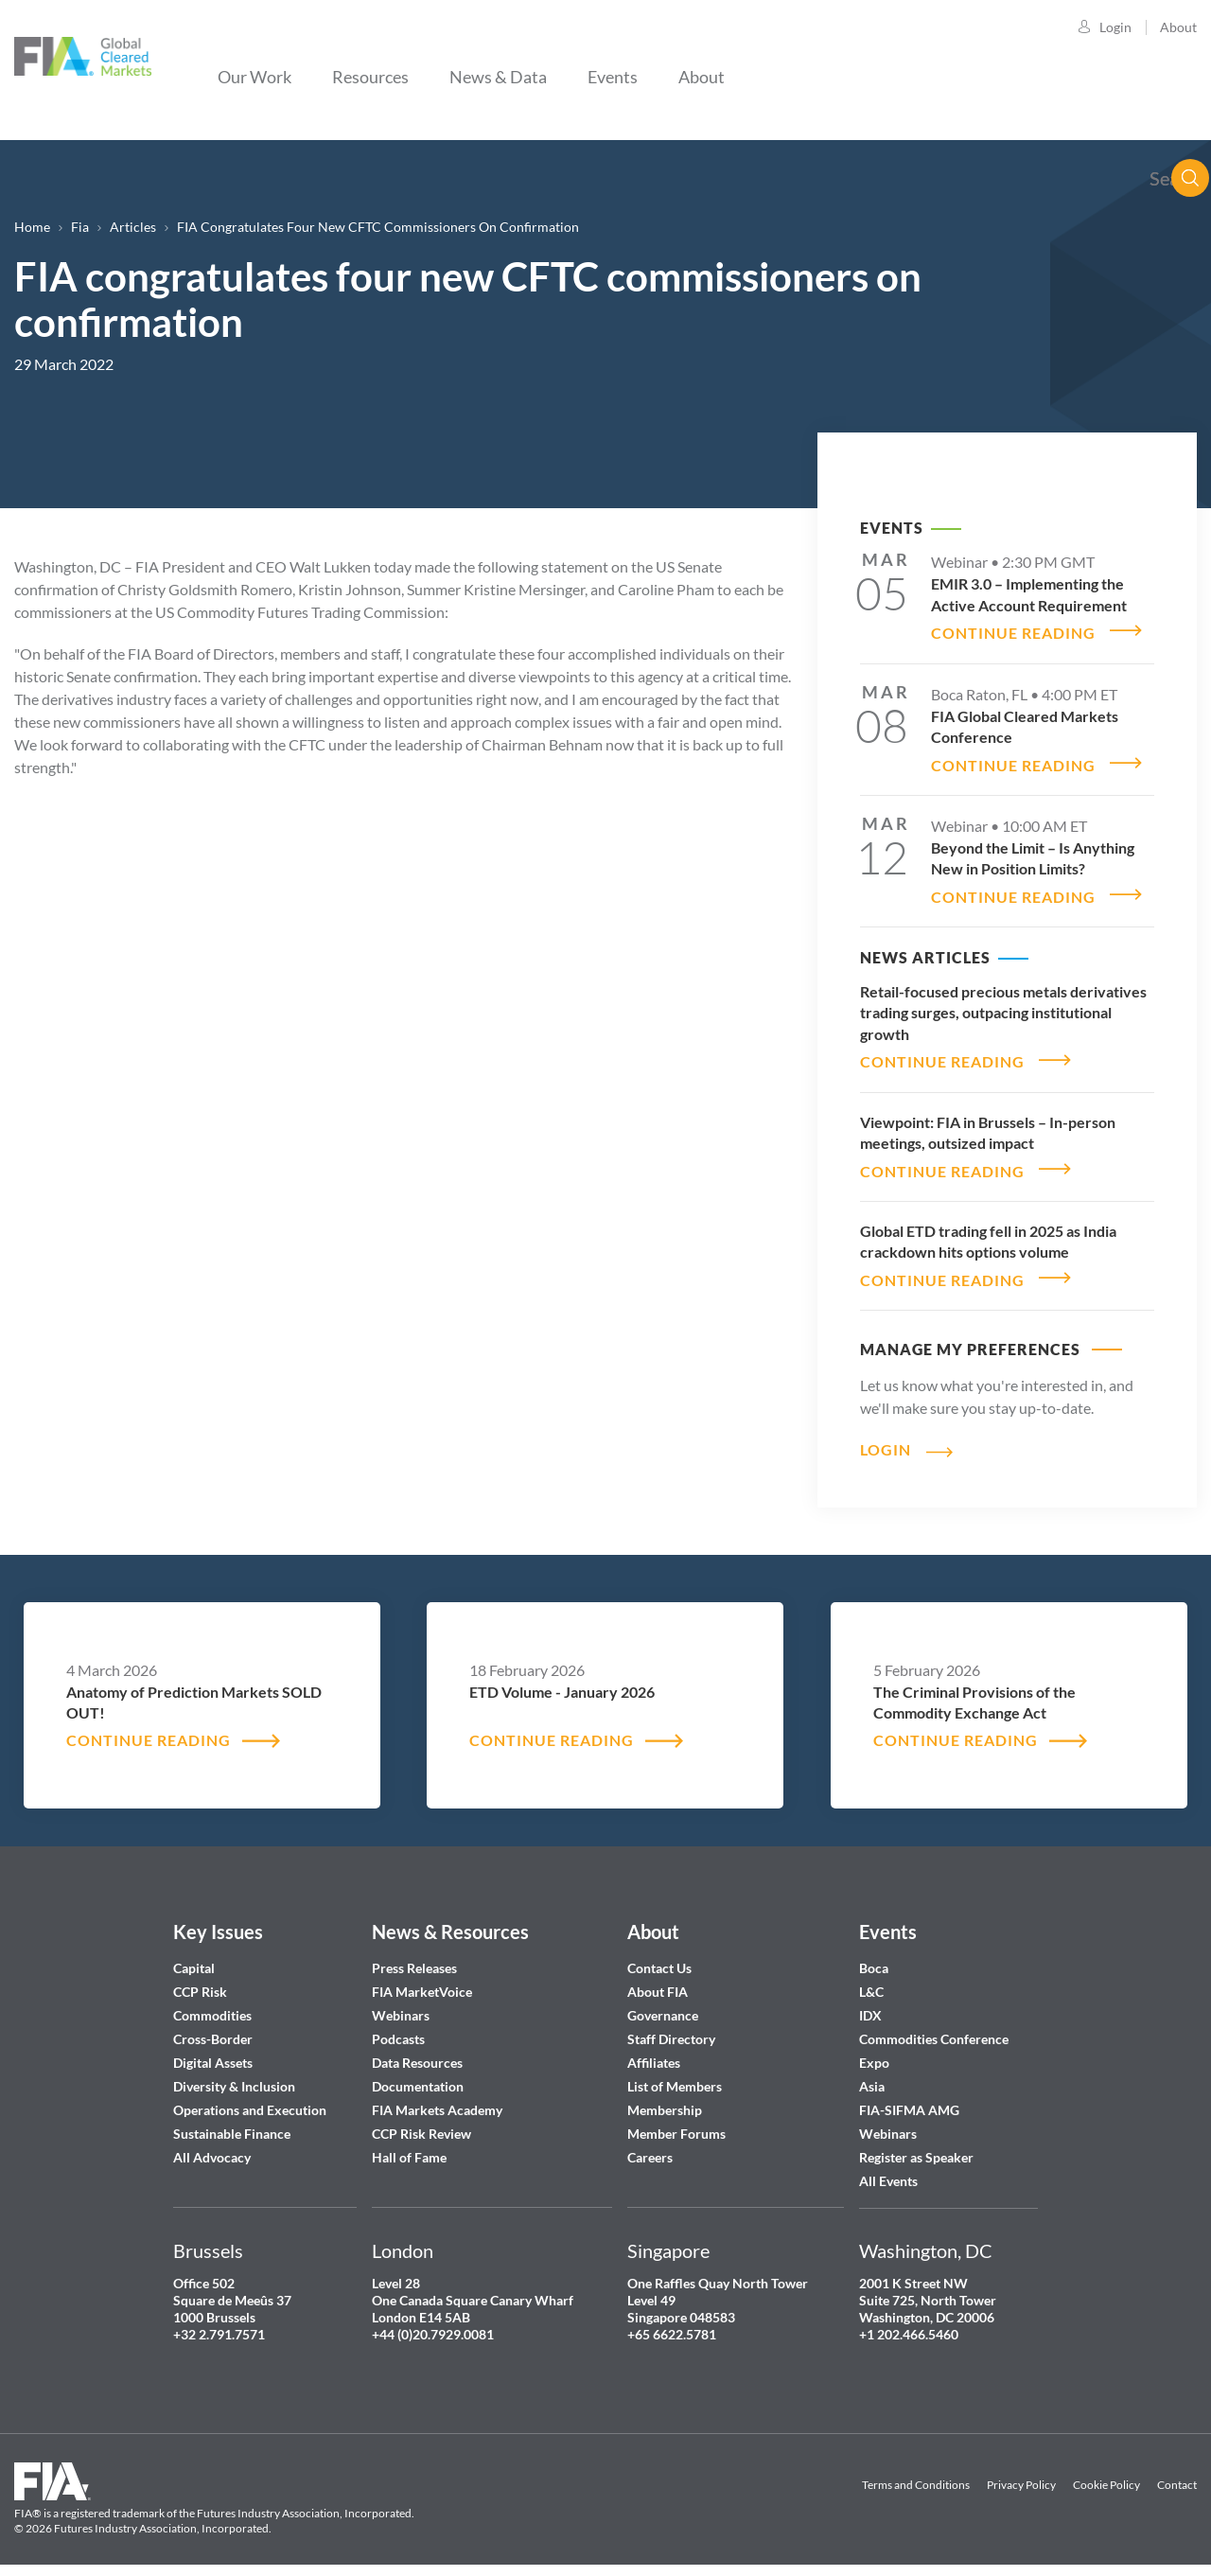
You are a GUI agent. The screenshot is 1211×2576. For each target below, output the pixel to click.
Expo (874, 2051)
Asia (872, 2075)
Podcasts (398, 2028)
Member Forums (676, 2122)
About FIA (657, 1980)
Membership (664, 2099)
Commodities (212, 2004)
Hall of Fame (409, 2146)
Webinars (401, 2004)
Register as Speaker (916, 2146)
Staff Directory (671, 2028)
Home (32, 227)
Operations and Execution (249, 2099)
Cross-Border (214, 2028)
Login (1115, 27)
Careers (650, 2146)
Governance (662, 2004)
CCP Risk (200, 1980)
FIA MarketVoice (422, 1980)
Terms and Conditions (916, 2473)
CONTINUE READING (1013, 631)
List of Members (674, 2075)
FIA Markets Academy (437, 2099)
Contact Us (659, 1957)
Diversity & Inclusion (234, 2075)
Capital (194, 1957)
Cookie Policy (1106, 2473)
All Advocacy (212, 2146)
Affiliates (653, 2051)
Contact (1177, 2473)
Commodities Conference (934, 2028)
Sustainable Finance (231, 2122)
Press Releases (414, 1957)
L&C (871, 1980)
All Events (888, 2169)
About (1178, 27)
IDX (870, 2004)
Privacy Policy (1021, 2473)
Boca (873, 1957)
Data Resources (417, 2051)
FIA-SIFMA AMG (909, 2099)
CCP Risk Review (421, 2122)
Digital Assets (213, 2051)
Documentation (419, 2075)
